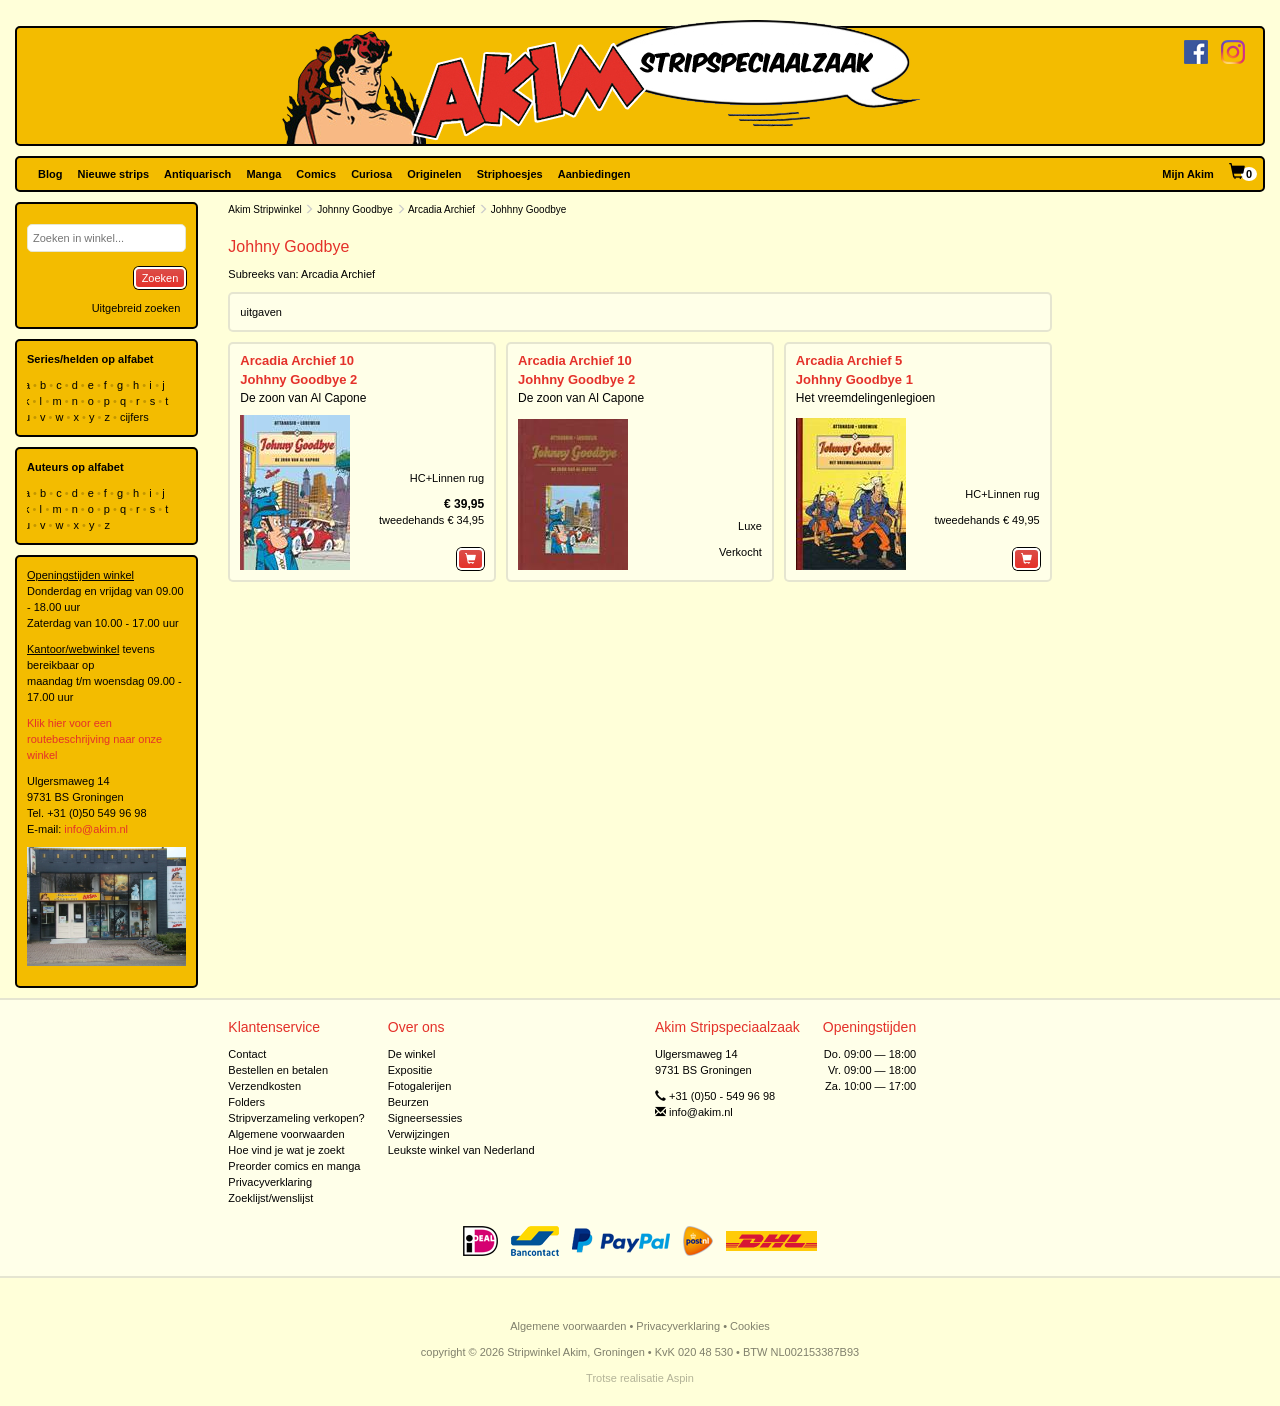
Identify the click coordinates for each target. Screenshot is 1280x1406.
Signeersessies (425, 1118)
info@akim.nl (96, 829)
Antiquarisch (197, 174)
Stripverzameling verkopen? (296, 1118)
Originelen (434, 174)
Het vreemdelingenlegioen (865, 398)
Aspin (680, 1378)
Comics (316, 174)
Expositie (410, 1070)
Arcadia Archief (441, 209)
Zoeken (160, 278)
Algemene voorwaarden (286, 1134)
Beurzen (408, 1102)
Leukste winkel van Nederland (461, 1150)
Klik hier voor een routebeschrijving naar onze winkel (94, 739)
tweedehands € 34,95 (431, 520)
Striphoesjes (510, 174)
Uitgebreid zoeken (136, 308)
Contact (247, 1054)
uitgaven (261, 312)
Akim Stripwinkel (264, 209)
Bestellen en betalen (278, 1070)
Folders (246, 1102)
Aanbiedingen (594, 174)
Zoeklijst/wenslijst (270, 1198)
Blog (50, 174)
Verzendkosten (264, 1086)
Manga (263, 174)
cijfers (136, 417)
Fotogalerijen (420, 1086)
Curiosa (371, 174)
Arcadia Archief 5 (849, 360)
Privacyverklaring (270, 1182)
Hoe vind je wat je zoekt (286, 1150)
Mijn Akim (1188, 174)
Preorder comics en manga (294, 1166)
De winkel (412, 1054)
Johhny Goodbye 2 (298, 379)
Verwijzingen (419, 1134)
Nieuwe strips (114, 174)
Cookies (750, 1326)
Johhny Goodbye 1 (854, 379)
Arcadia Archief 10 (297, 360)
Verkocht (740, 552)
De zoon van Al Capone (303, 398)
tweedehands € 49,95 (986, 520)
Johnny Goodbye (355, 209)
